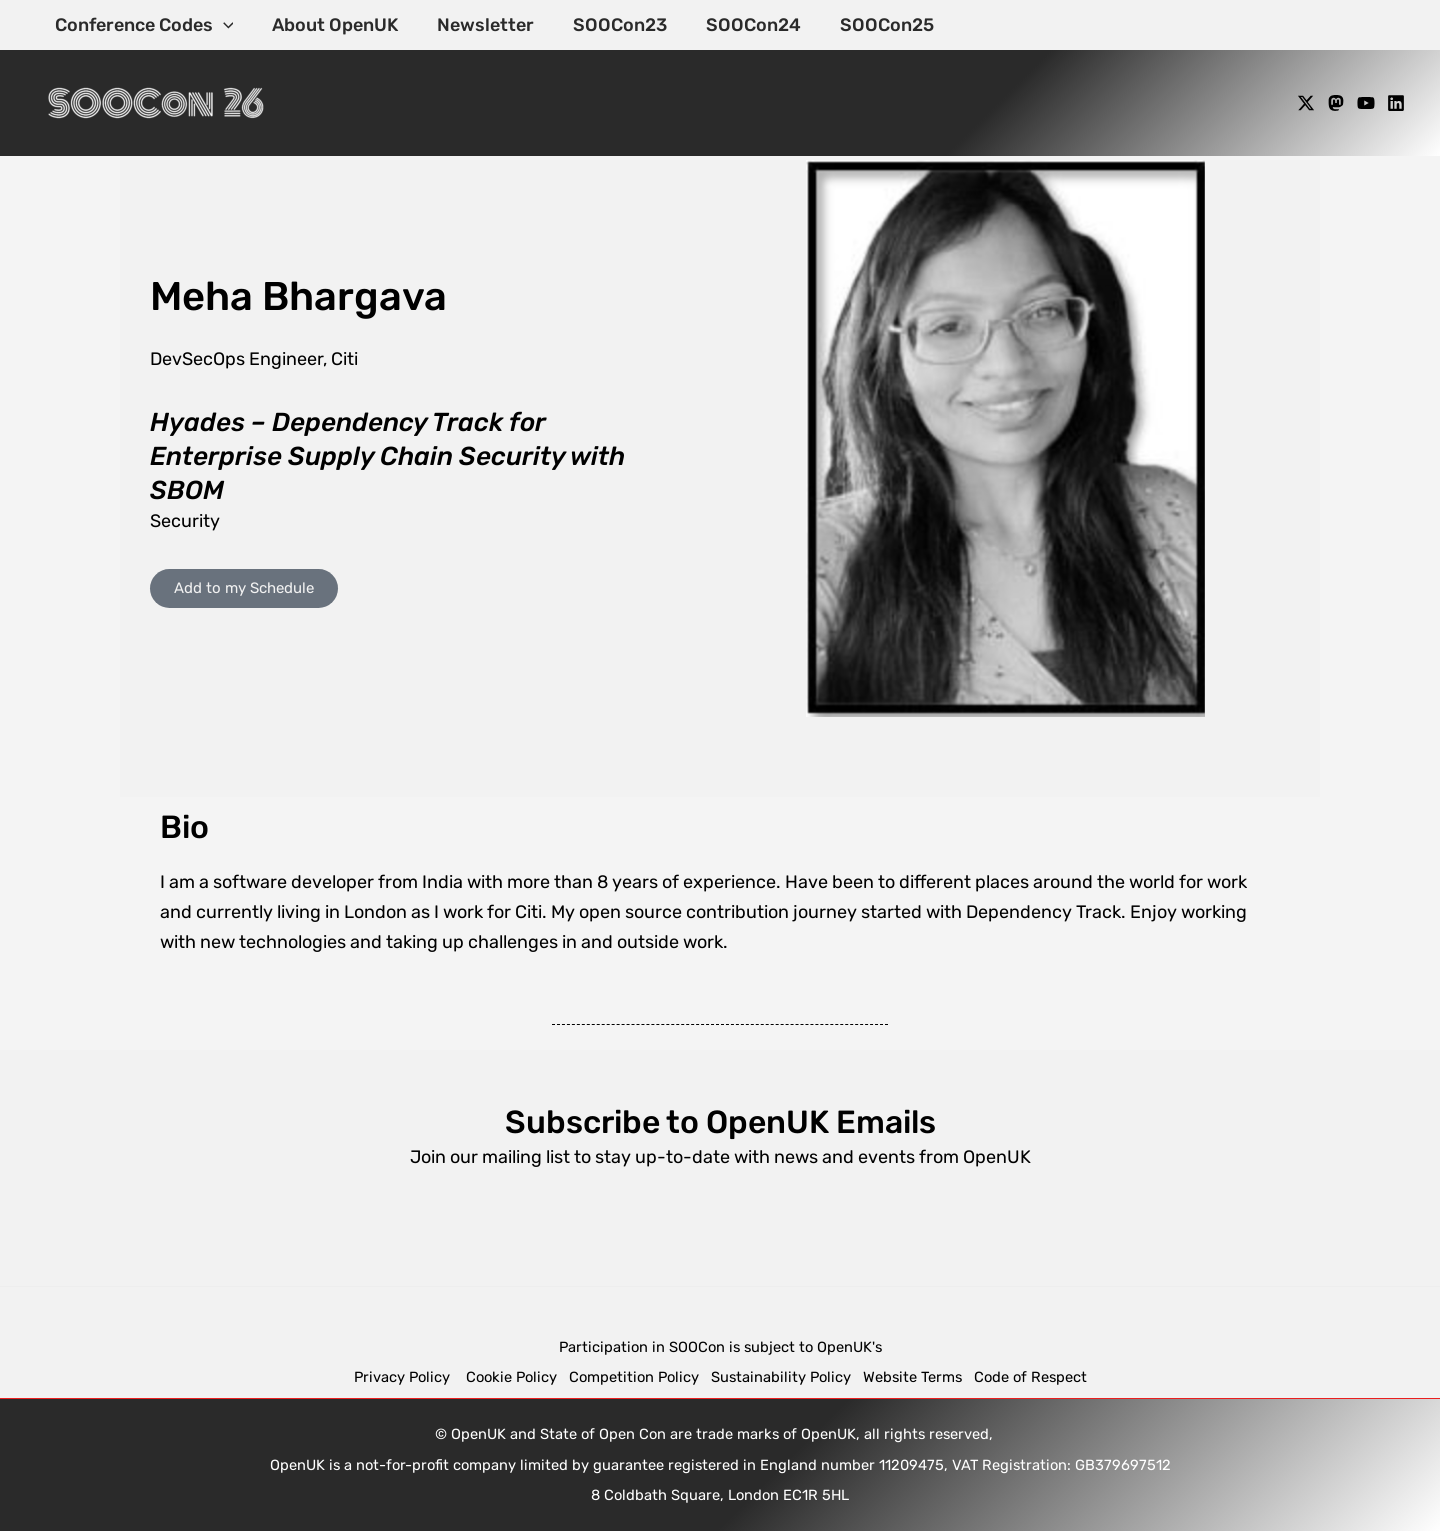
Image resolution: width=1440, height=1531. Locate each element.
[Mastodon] (1336, 103)
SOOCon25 (871, 25)
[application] (221, 25)
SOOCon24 (740, 25)
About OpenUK (331, 25)
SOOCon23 (610, 25)
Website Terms (912, 1377)
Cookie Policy (511, 1377)
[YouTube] (1366, 103)
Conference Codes (142, 25)
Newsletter (478, 25)
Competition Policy (640, 1377)
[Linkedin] (1396, 103)
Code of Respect (1030, 1377)
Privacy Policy (404, 1377)
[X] (1306, 103)
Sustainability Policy (781, 1377)
